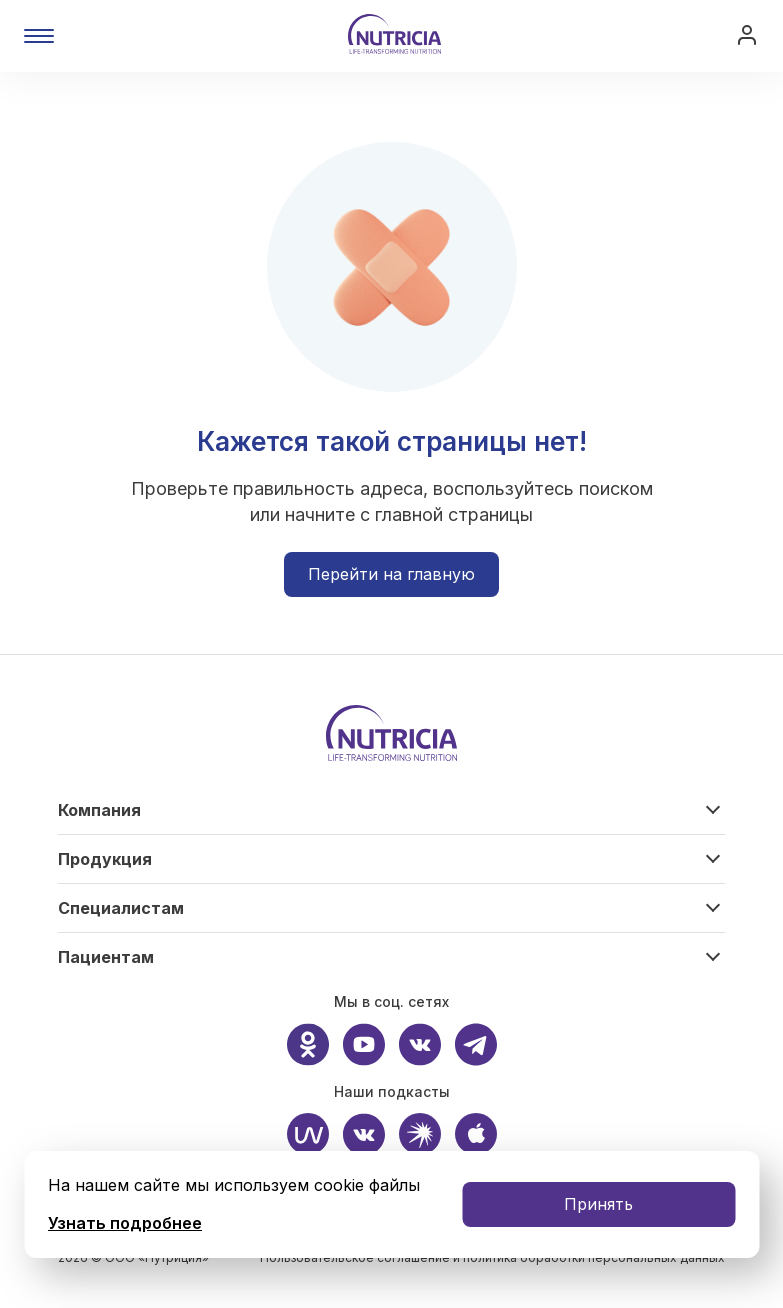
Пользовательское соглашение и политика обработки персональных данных (492, 1257)
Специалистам (121, 908)
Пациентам (106, 957)
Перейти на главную (391, 574)
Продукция (105, 859)
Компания (99, 810)
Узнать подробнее (125, 1223)
